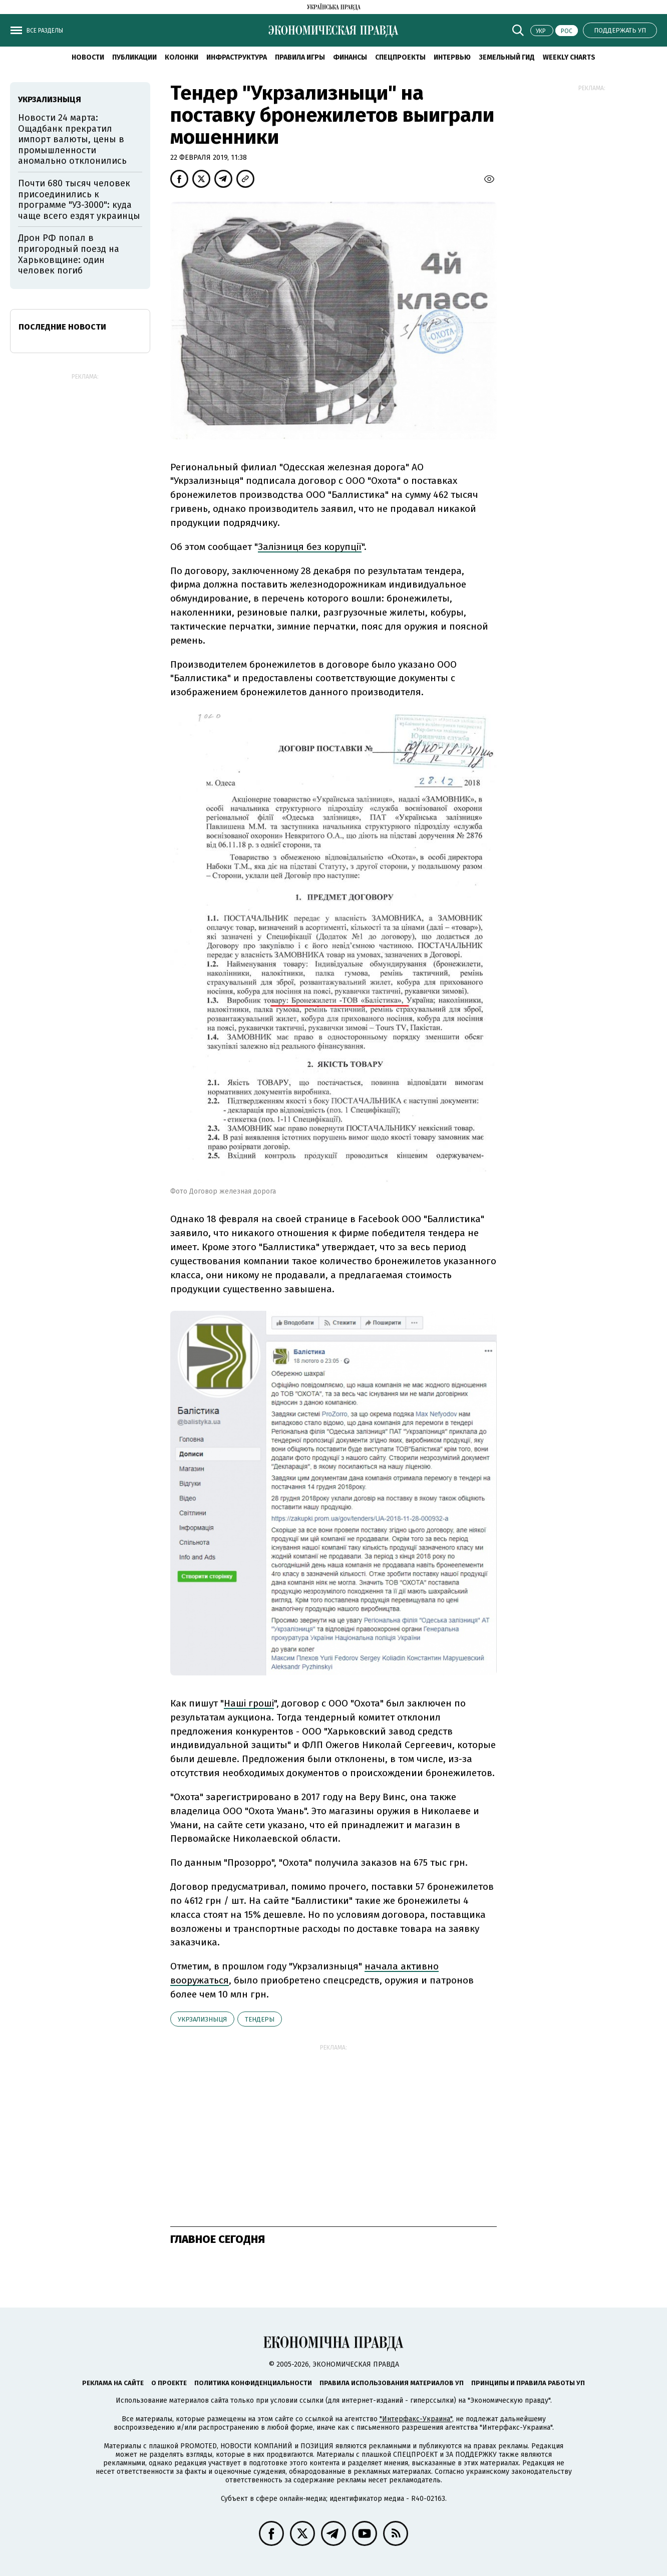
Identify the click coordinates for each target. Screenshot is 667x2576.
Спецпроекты (400, 57)
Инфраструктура (236, 57)
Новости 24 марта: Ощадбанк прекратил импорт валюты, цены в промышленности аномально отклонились (72, 139)
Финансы (350, 57)
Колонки (181, 57)
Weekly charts (569, 57)
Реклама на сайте (113, 2383)
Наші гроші (249, 1703)
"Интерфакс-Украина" (416, 2419)
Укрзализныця (202, 2019)
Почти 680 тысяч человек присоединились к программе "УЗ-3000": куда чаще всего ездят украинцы (79, 199)
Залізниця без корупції (310, 546)
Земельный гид (507, 57)
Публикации (134, 57)
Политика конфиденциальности (253, 2383)
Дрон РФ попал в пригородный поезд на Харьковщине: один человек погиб (68, 254)
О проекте (169, 2383)
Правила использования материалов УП (391, 2383)
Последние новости (62, 327)
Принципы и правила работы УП (528, 2383)
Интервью (452, 57)
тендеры (259, 2019)
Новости (88, 57)
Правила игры (300, 57)
